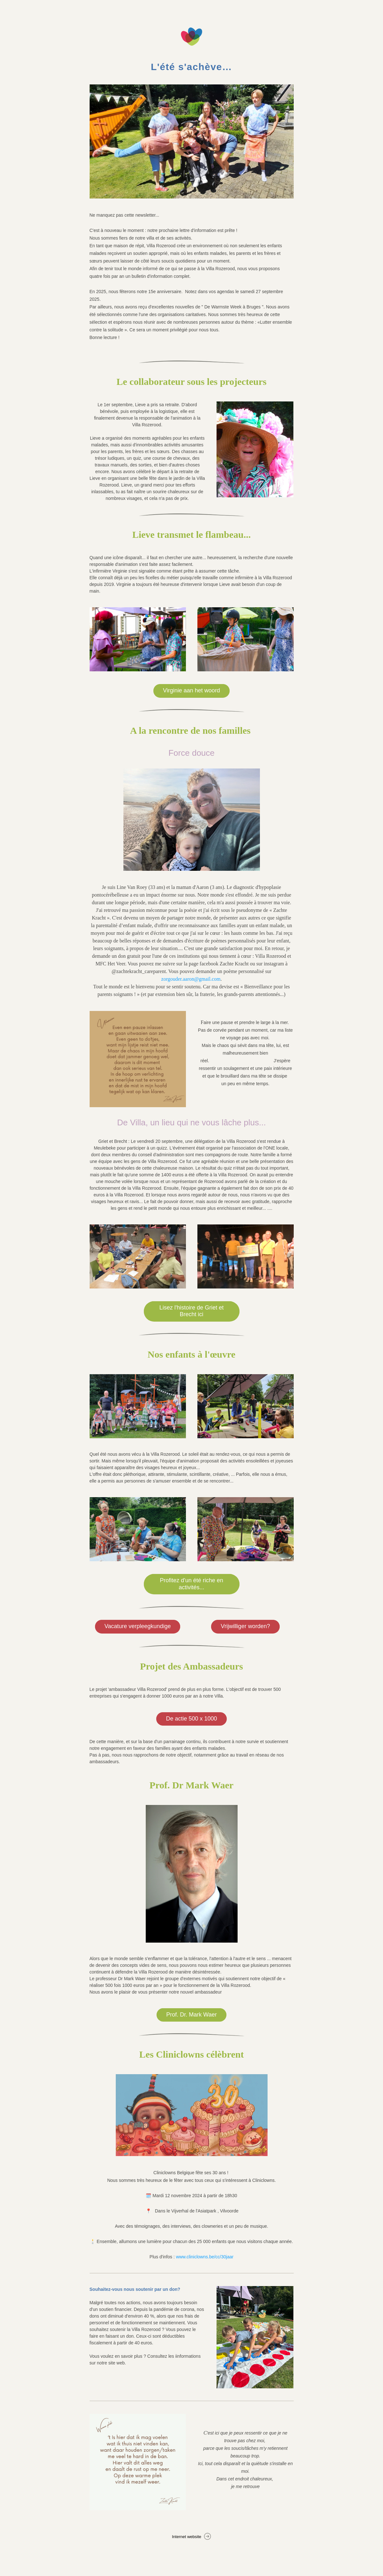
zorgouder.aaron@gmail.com (191, 979)
